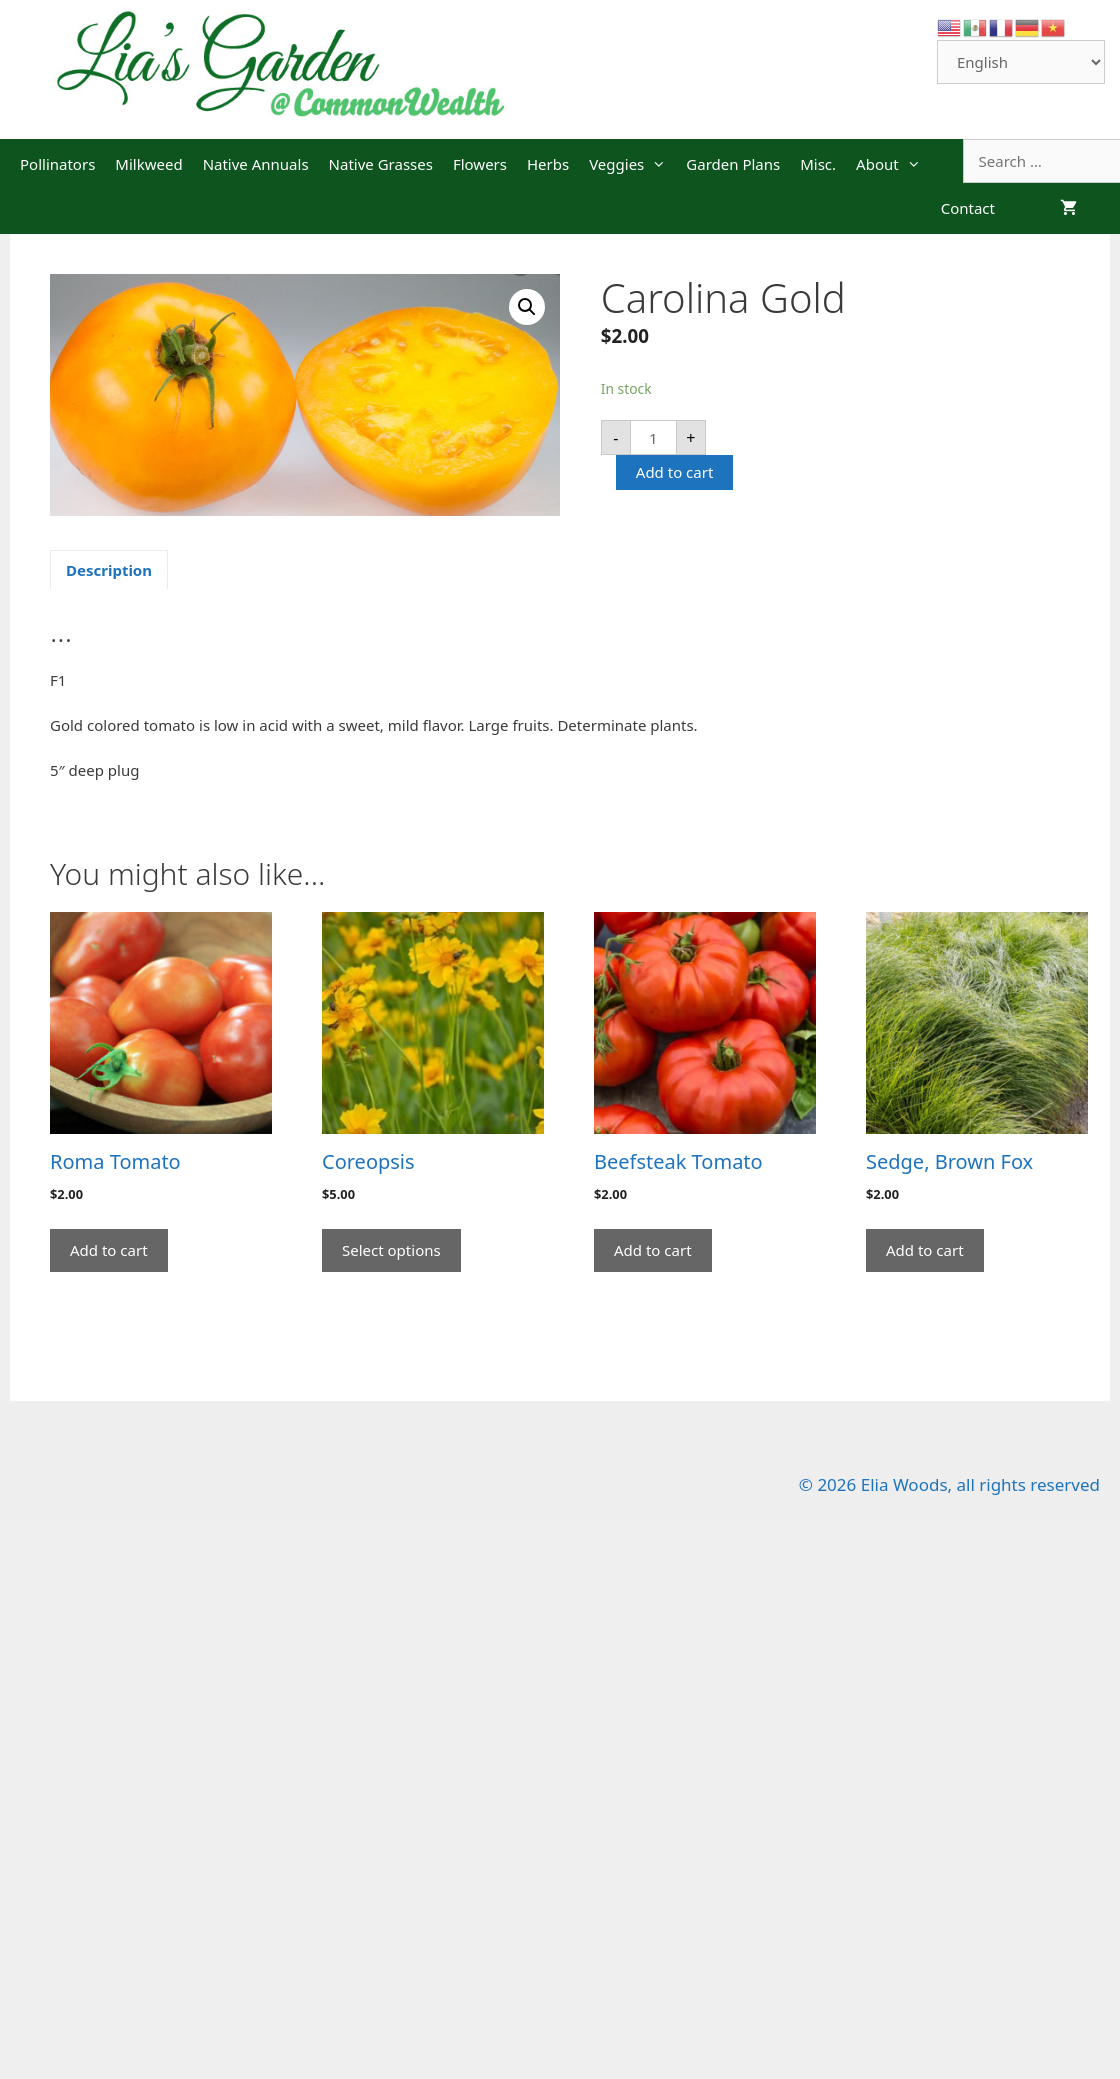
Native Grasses (381, 164)
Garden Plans (733, 164)
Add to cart (675, 472)
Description (109, 570)
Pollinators (57, 164)
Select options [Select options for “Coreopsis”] (391, 1250)
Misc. (818, 164)
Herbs (548, 164)
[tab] (109, 569)
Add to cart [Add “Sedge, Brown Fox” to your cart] (925, 1250)
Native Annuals (256, 164)
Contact (968, 208)
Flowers (480, 164)
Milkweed (148, 164)
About (893, 164)
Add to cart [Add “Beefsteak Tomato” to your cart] (653, 1250)
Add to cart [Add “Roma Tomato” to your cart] (109, 1250)
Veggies (632, 164)
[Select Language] (1021, 62)
